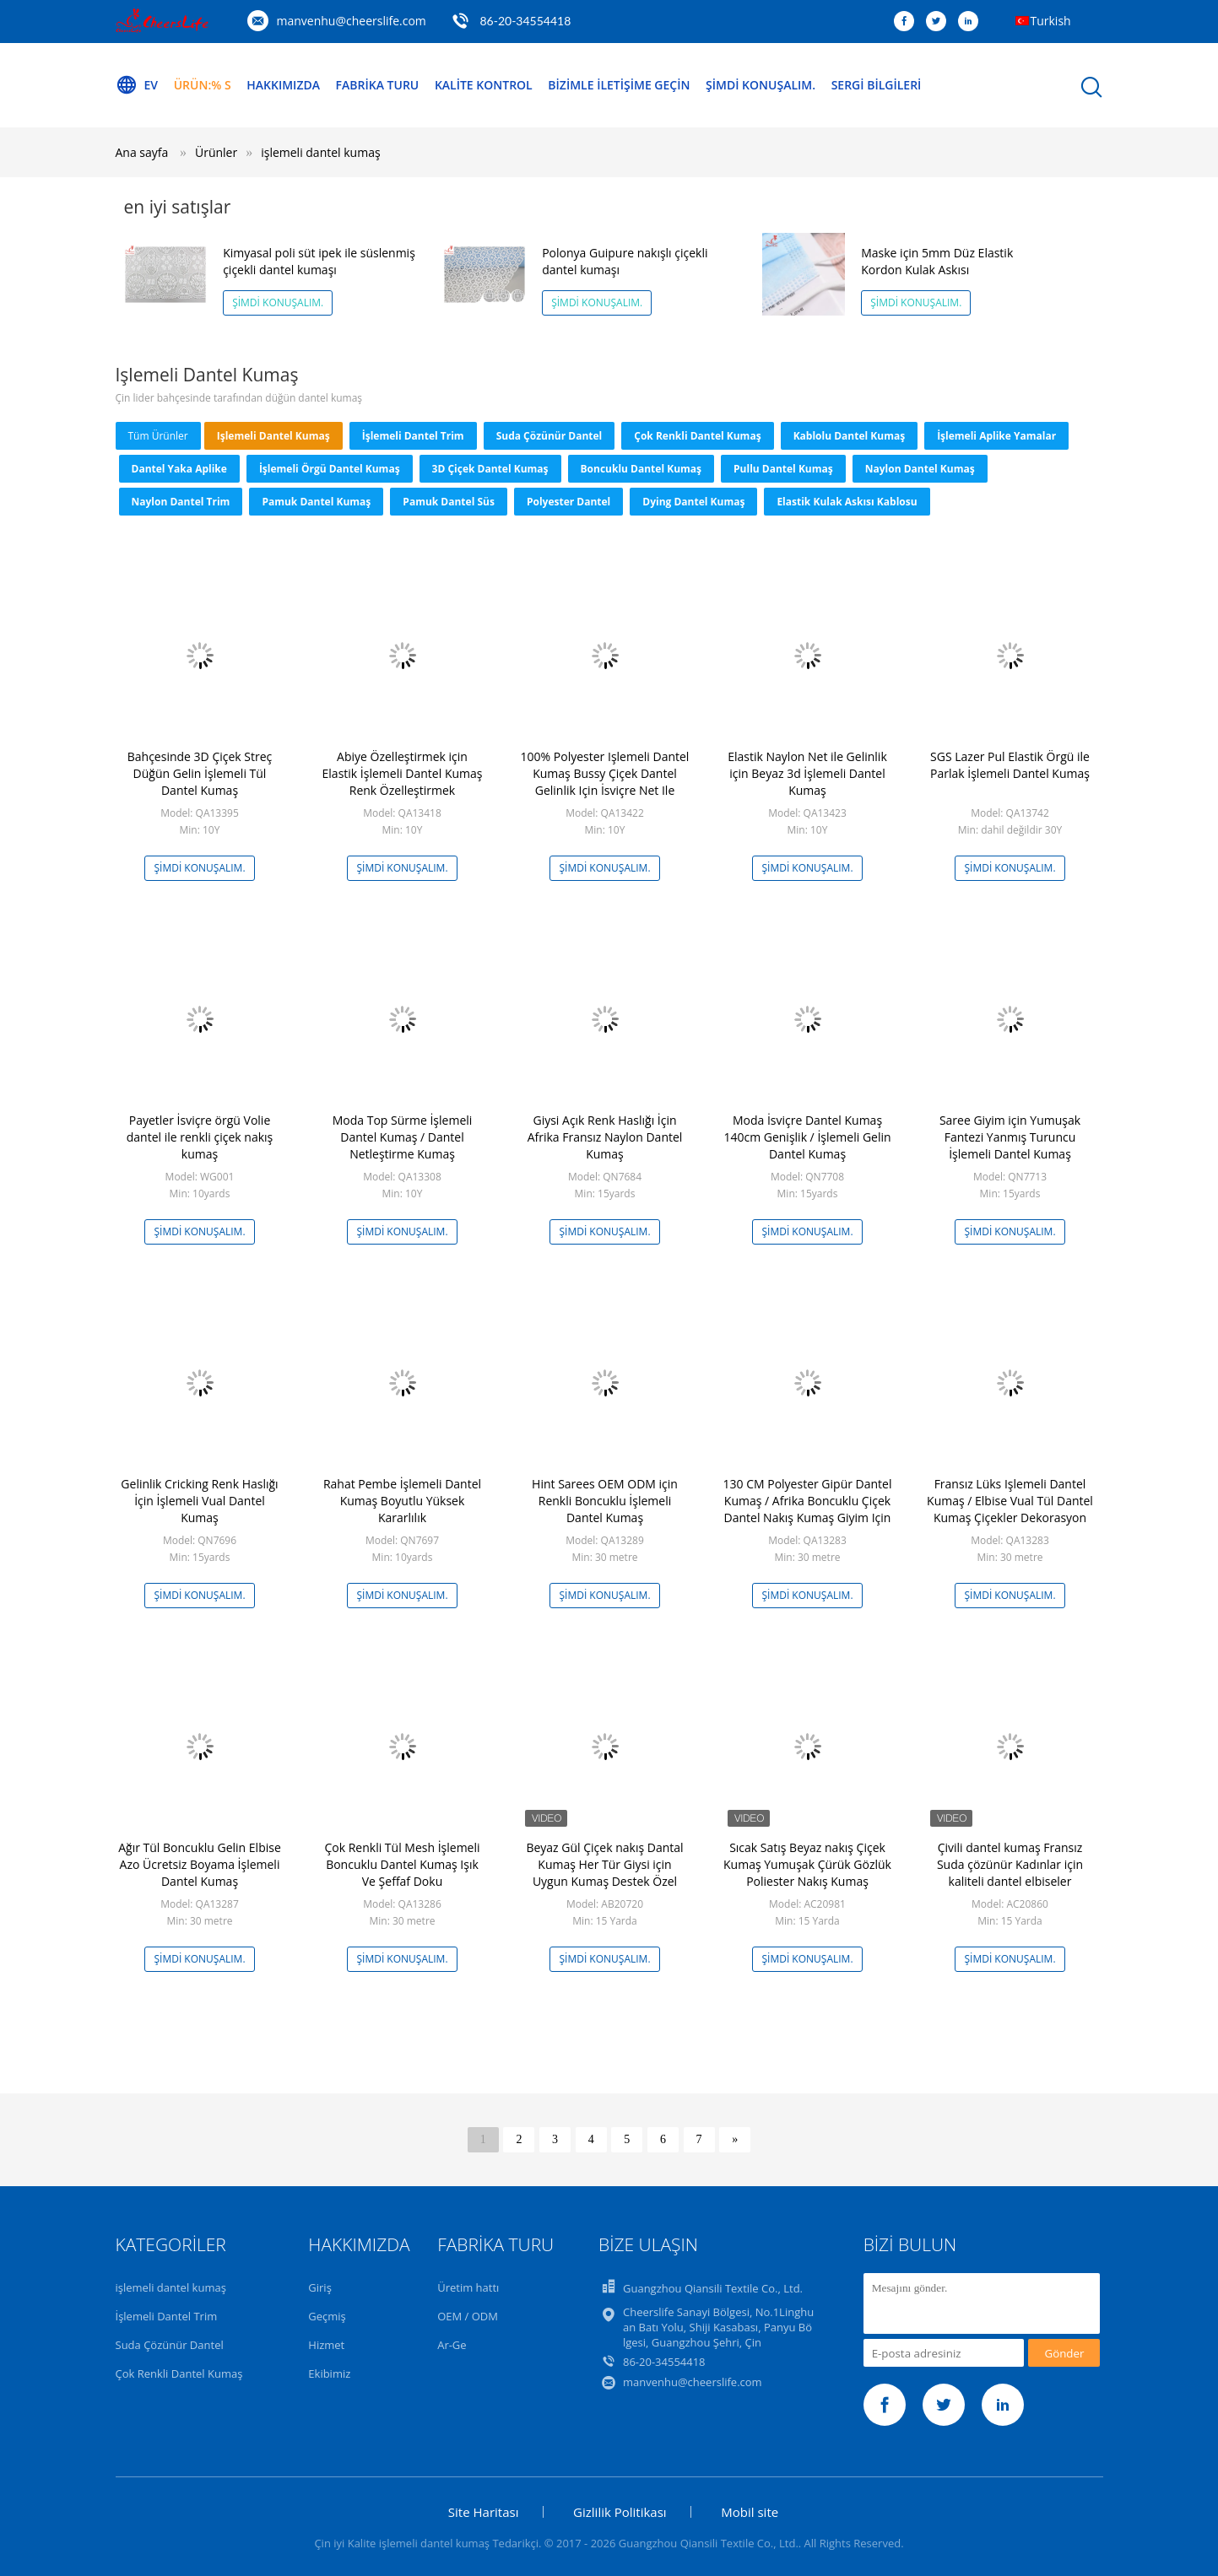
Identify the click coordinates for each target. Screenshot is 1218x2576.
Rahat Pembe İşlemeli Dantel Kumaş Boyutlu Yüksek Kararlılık (402, 1501)
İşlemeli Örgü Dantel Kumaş (329, 469)
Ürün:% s (202, 85)
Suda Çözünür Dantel (549, 436)
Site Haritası (483, 2512)
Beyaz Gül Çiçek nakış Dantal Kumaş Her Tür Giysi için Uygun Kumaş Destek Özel (604, 1864)
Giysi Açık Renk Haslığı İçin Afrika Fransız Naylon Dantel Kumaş (605, 1137)
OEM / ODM (467, 2316)
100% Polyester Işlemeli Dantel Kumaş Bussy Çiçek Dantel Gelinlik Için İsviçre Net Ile (605, 773)
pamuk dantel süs (449, 501)
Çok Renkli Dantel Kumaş (697, 436)
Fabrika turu (378, 85)
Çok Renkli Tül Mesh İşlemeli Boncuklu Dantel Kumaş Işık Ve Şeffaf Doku (401, 1864)
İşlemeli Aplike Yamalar (996, 436)
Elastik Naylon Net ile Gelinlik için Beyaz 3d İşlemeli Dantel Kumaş (807, 773)
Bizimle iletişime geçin (619, 85)
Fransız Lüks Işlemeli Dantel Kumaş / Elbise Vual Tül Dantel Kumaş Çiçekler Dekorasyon (1010, 1501)
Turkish (1051, 21)
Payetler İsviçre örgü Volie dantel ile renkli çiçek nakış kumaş (200, 1137)
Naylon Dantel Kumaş (920, 469)
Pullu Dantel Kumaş (783, 469)
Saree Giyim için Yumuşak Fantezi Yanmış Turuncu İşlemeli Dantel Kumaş (1009, 1137)
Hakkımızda (283, 85)
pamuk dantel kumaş (316, 501)
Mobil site (749, 2512)
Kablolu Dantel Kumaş (849, 436)
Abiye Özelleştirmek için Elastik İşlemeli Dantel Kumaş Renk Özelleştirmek (402, 773)
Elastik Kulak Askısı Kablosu (847, 501)
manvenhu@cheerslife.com (351, 21)
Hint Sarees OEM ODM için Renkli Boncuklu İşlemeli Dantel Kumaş (605, 1501)
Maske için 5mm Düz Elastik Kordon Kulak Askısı (937, 261)
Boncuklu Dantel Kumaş (641, 469)
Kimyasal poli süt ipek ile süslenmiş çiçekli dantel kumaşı (319, 261)
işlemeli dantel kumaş (320, 152)
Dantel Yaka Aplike (179, 469)
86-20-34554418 (525, 21)
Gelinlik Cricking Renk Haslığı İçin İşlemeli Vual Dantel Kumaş (199, 1501)
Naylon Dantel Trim (181, 501)
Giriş (320, 2287)
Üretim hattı (468, 2287)
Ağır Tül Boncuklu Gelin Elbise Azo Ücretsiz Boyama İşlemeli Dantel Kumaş (199, 1864)
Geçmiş (327, 2316)
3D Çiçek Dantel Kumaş (490, 469)
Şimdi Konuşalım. (760, 85)
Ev (137, 85)
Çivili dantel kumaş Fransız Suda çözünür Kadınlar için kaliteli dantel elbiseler (1010, 1864)
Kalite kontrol (484, 85)
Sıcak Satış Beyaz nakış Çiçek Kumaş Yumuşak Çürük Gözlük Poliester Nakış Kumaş (807, 1864)
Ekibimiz (329, 2373)
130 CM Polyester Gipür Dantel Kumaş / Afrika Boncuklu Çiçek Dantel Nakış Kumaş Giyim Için (807, 1501)
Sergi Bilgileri (876, 85)
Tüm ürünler (158, 436)
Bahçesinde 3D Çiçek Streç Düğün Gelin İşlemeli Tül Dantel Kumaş (200, 773)
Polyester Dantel (568, 501)
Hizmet (326, 2344)
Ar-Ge (451, 2344)
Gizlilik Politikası (620, 2512)
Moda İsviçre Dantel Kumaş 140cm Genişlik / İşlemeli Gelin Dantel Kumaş (806, 1137)
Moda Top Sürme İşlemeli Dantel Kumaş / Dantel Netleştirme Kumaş (403, 1137)
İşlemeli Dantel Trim (413, 436)
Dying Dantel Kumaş (693, 501)
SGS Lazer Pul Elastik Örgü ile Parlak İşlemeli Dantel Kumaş (1010, 764)
